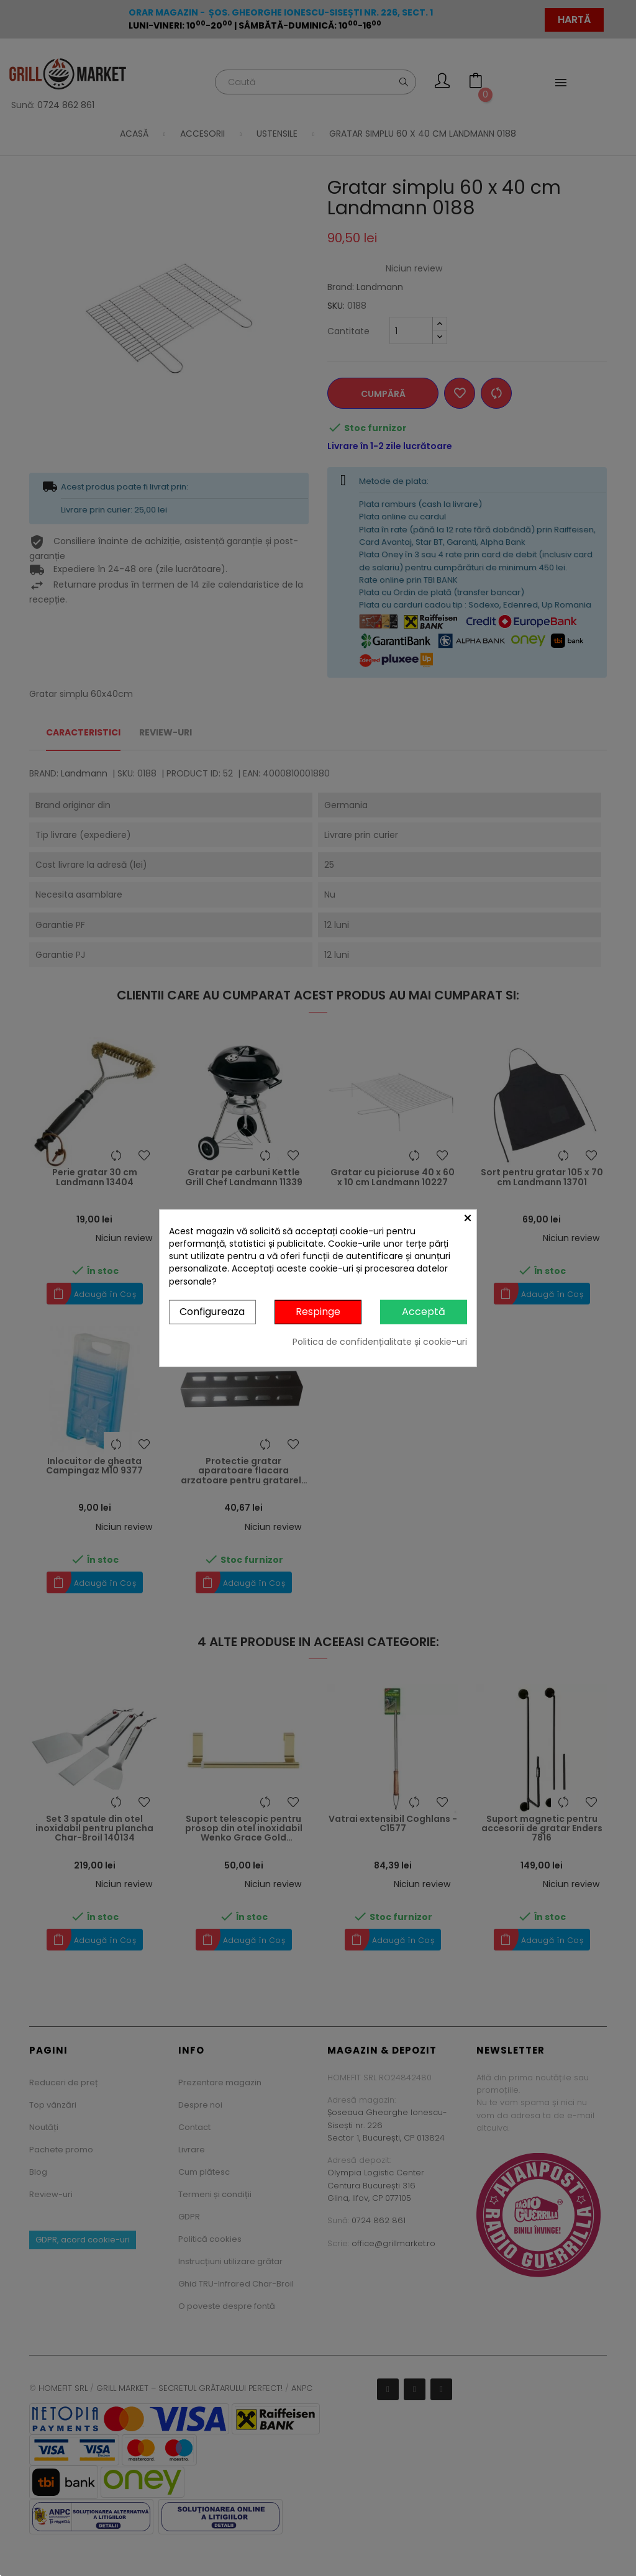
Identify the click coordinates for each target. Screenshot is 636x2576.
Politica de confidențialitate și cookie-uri (380, 1341)
